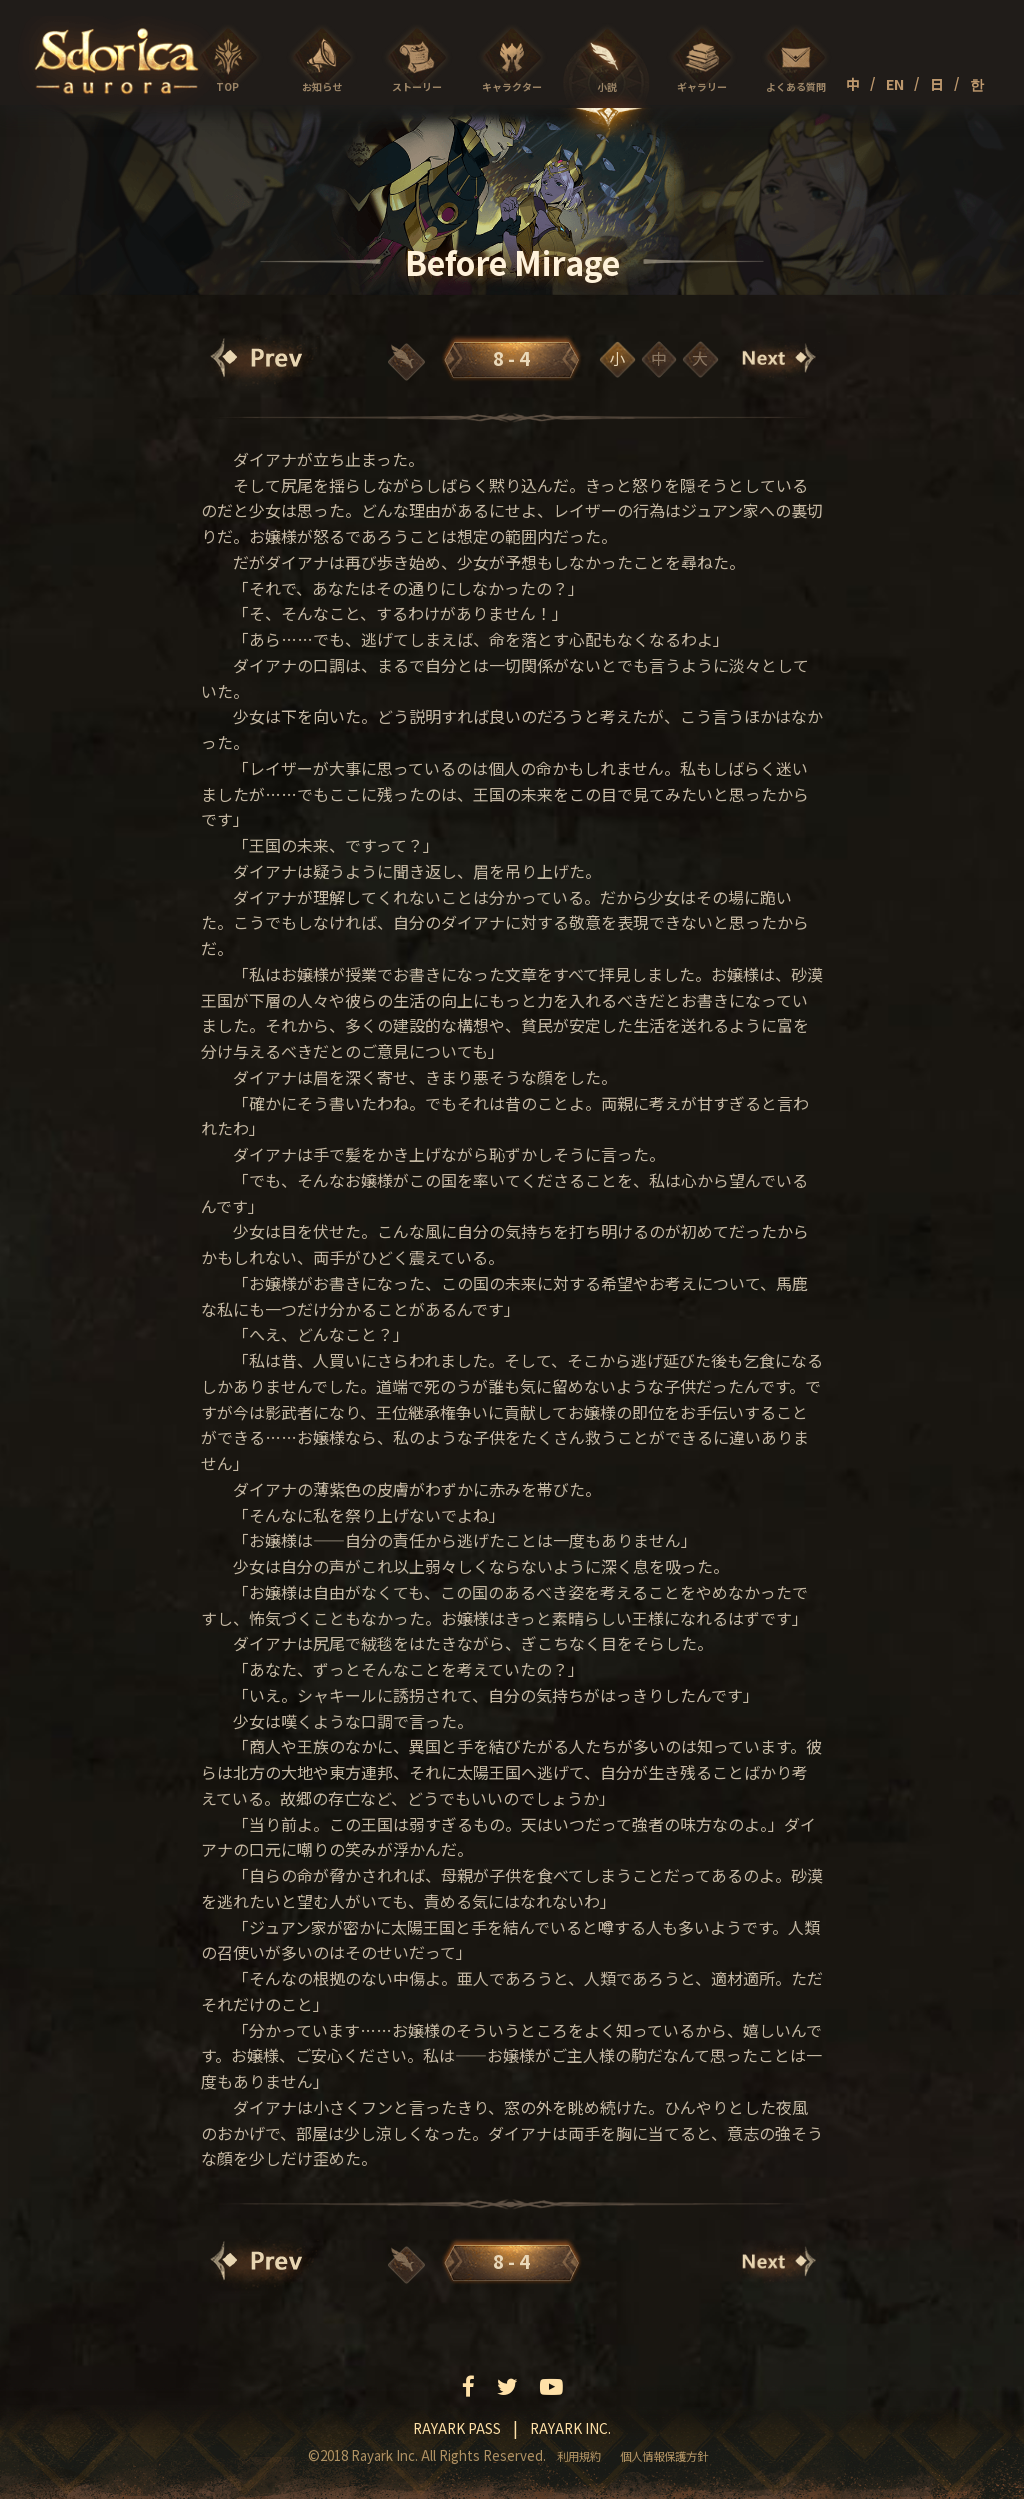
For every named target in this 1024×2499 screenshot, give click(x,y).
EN (895, 84)
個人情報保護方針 (664, 2456)
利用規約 (579, 2456)
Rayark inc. (570, 2428)
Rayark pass (457, 2428)
